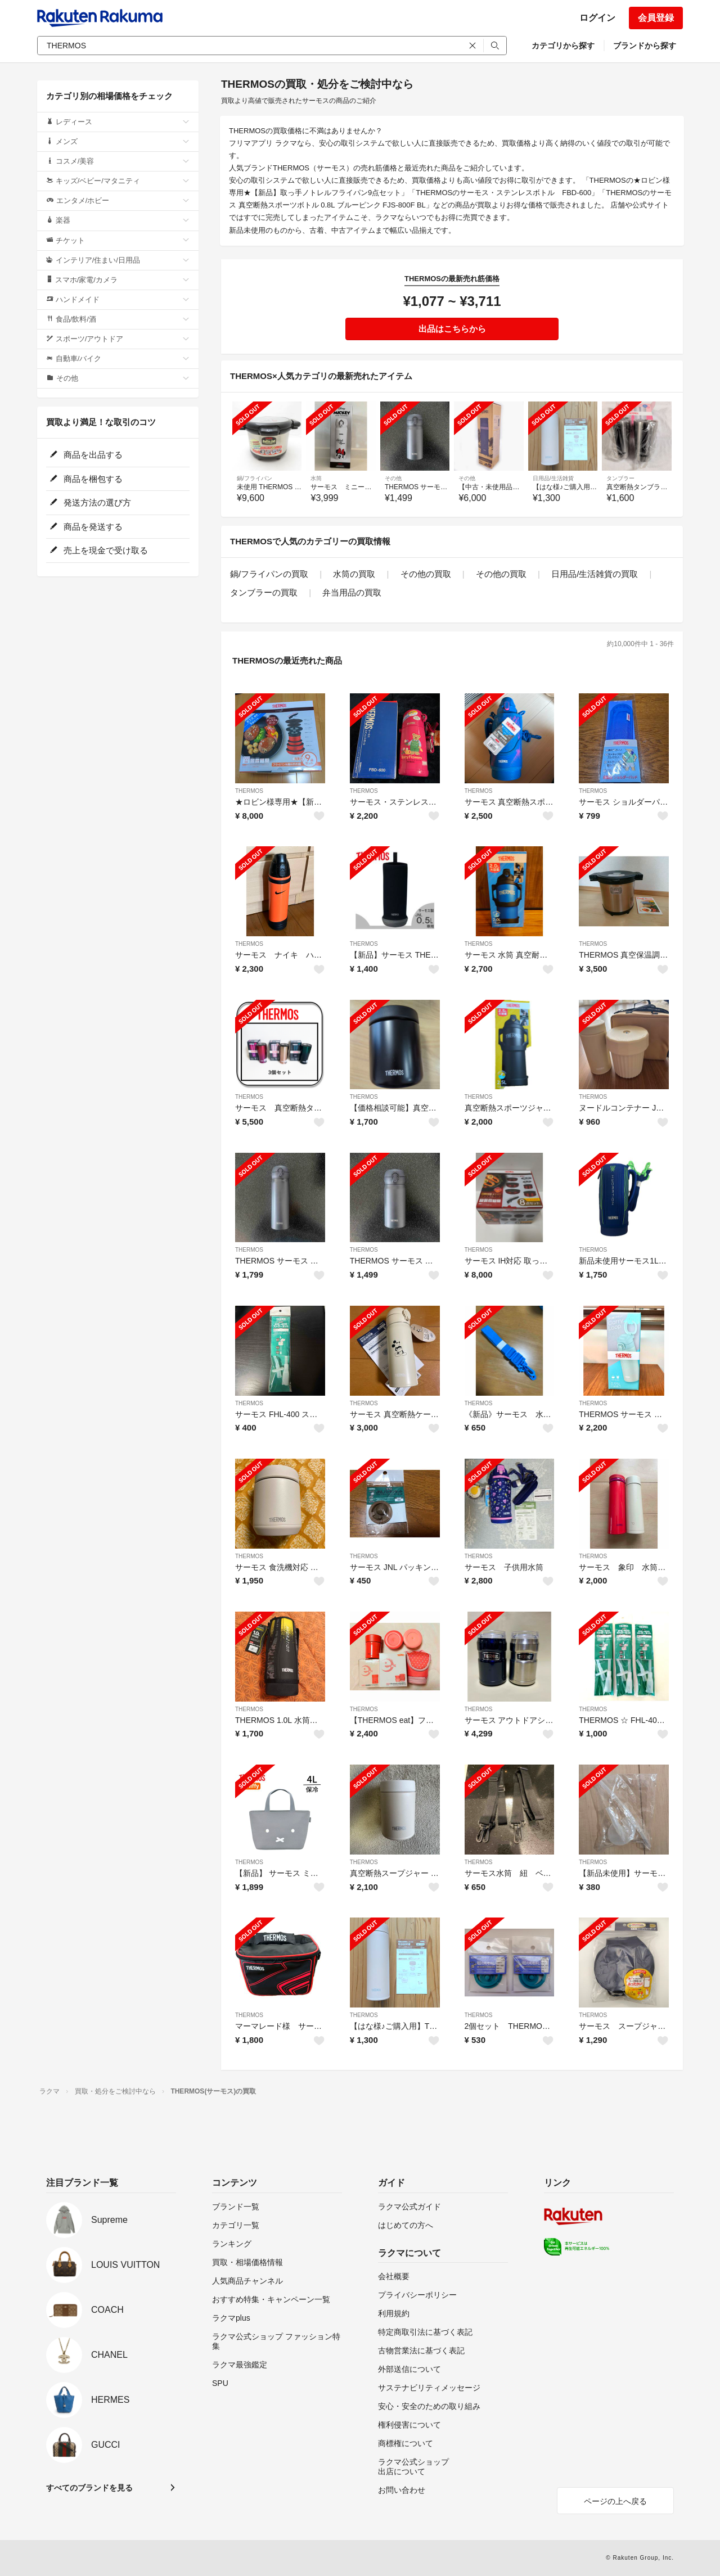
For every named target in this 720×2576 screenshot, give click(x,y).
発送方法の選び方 (90, 502)
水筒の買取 (354, 574)
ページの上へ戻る (615, 2501)
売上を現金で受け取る (99, 550)
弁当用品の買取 (351, 592)
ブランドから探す (644, 45)
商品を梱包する (86, 479)
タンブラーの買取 (264, 592)
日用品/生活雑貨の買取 (594, 574)
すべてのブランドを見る (89, 2487)
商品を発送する (86, 526)
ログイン (597, 17)
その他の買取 (425, 574)
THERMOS (249, 791)
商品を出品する (86, 454)
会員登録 (656, 17)
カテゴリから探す (563, 45)
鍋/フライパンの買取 (269, 574)
